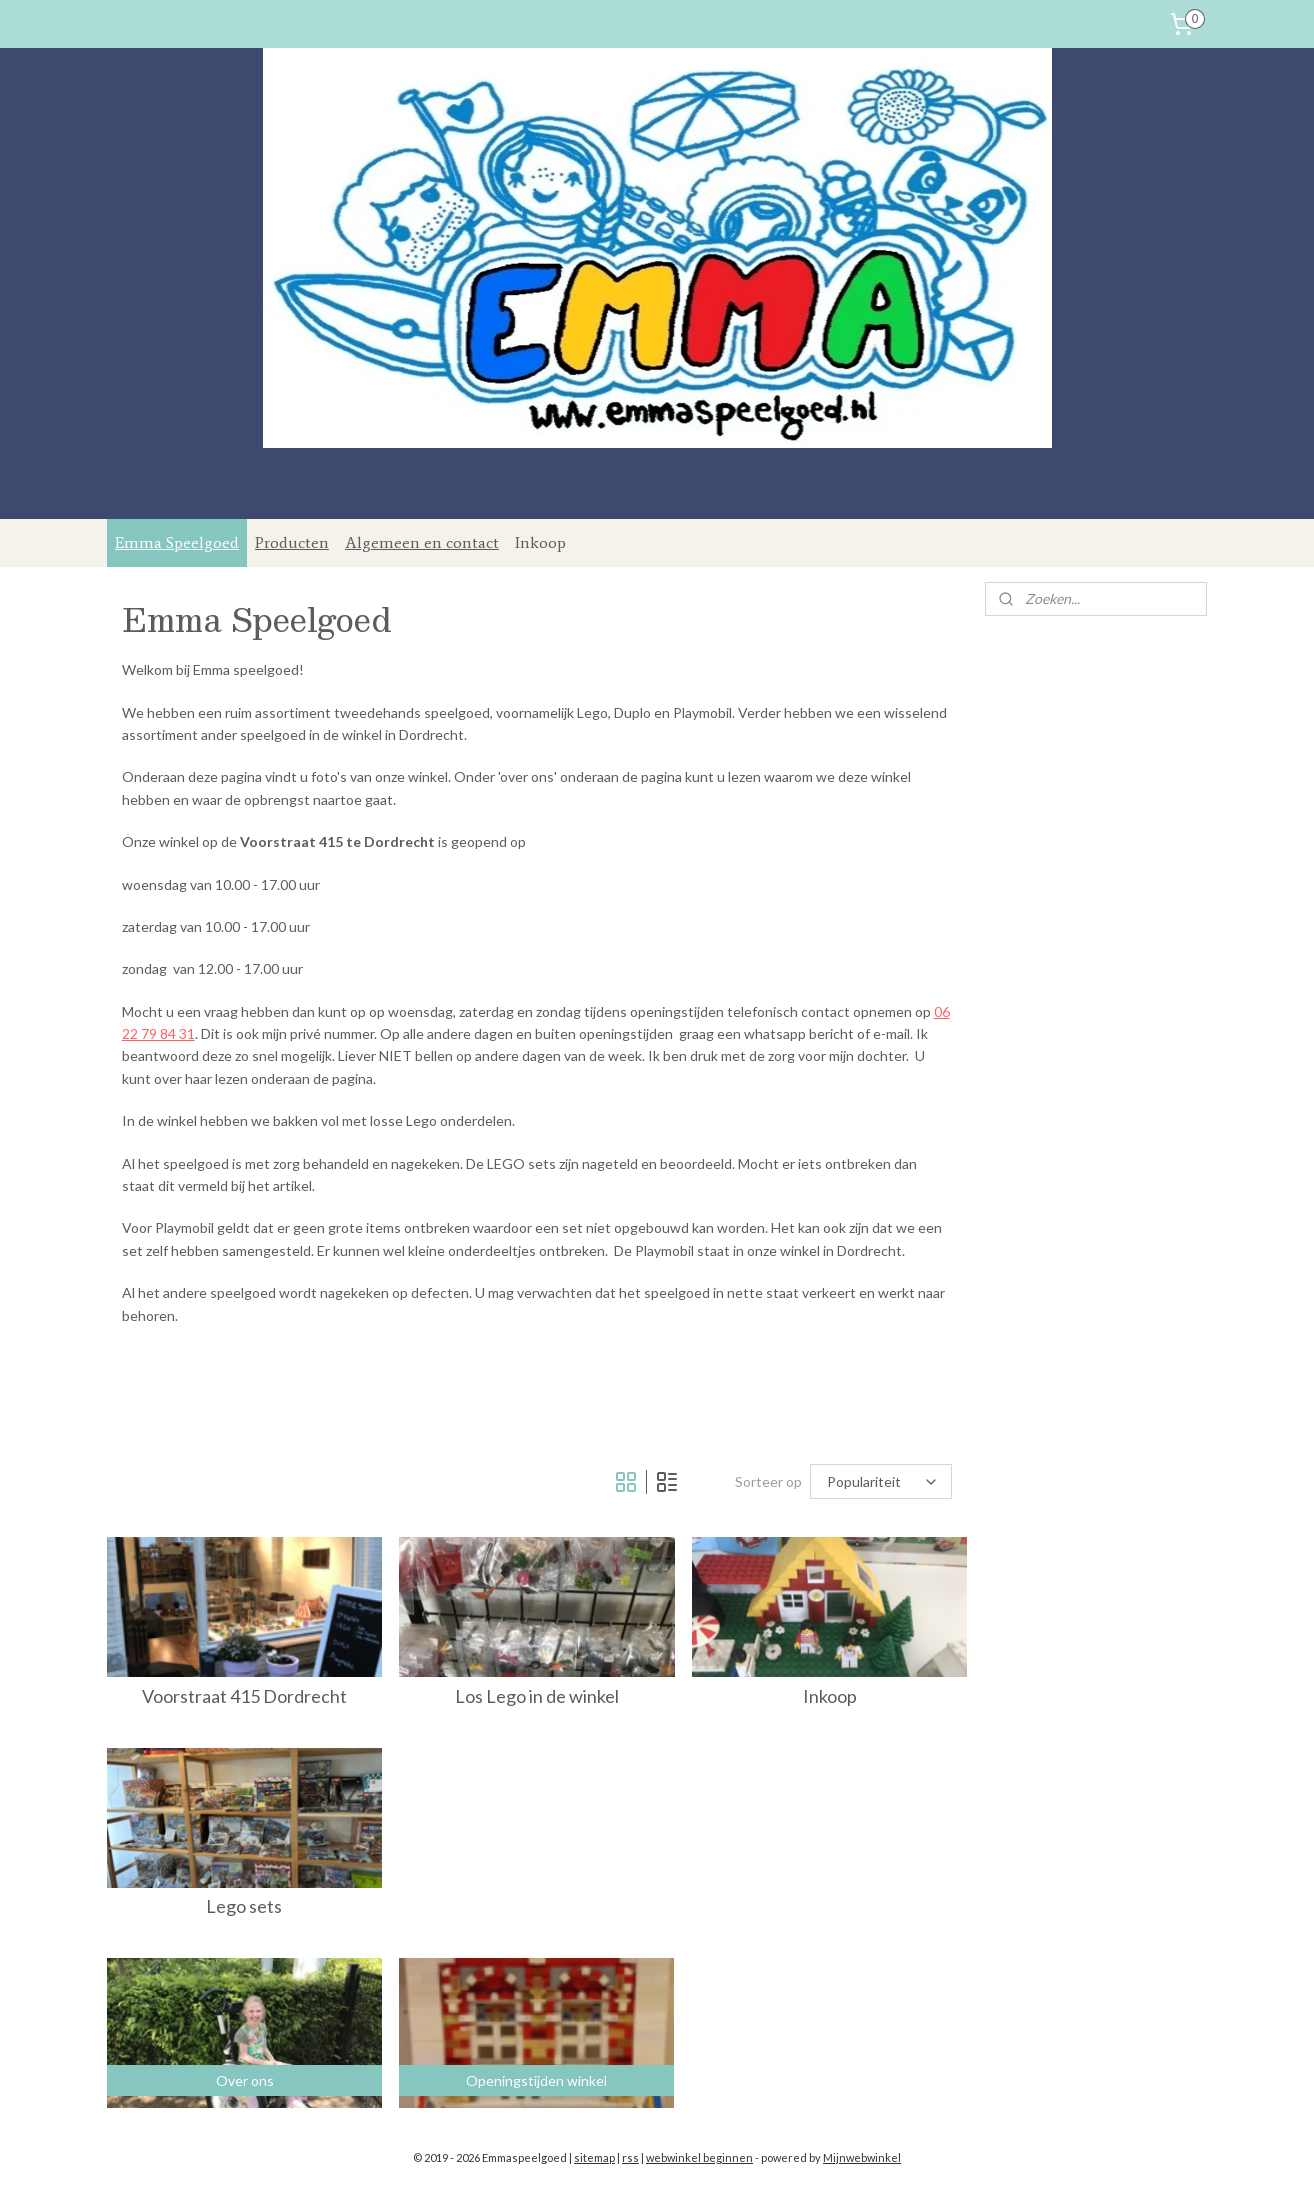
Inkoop (540, 542)
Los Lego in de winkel (537, 1696)
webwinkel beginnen (699, 2157)
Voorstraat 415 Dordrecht (244, 1696)
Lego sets (245, 1906)
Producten (292, 542)
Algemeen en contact (422, 542)
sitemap (594, 2157)
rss (630, 2157)
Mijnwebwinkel (862, 2157)
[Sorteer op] (882, 1481)
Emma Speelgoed (177, 542)
